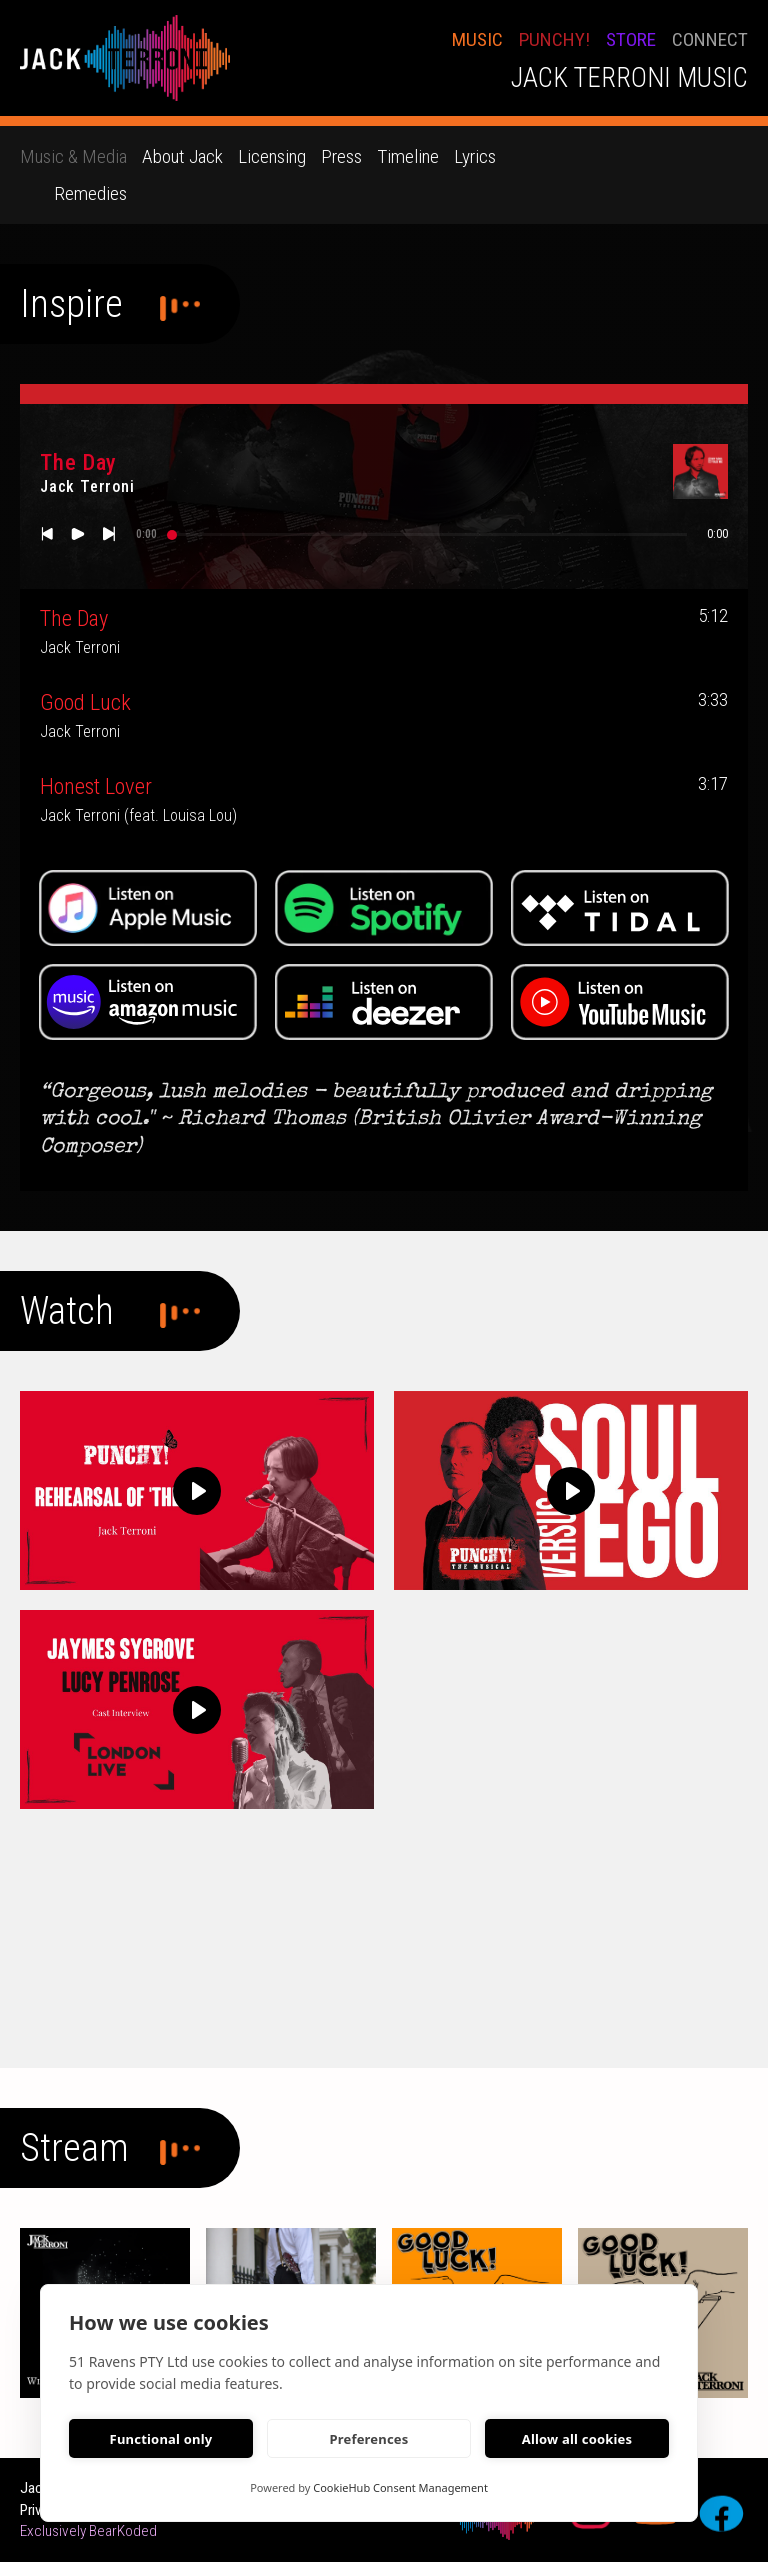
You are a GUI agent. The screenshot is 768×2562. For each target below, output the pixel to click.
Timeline (408, 156)
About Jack (182, 156)
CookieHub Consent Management (400, 2487)
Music (477, 39)
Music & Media (73, 156)
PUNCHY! (554, 39)
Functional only (161, 2439)
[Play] (197, 1491)
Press (341, 156)
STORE (631, 39)
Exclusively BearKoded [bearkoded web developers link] (88, 2531)
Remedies (90, 193)
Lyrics (475, 156)
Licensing (272, 156)
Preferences (368, 2439)
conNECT (710, 39)
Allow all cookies (577, 2439)
